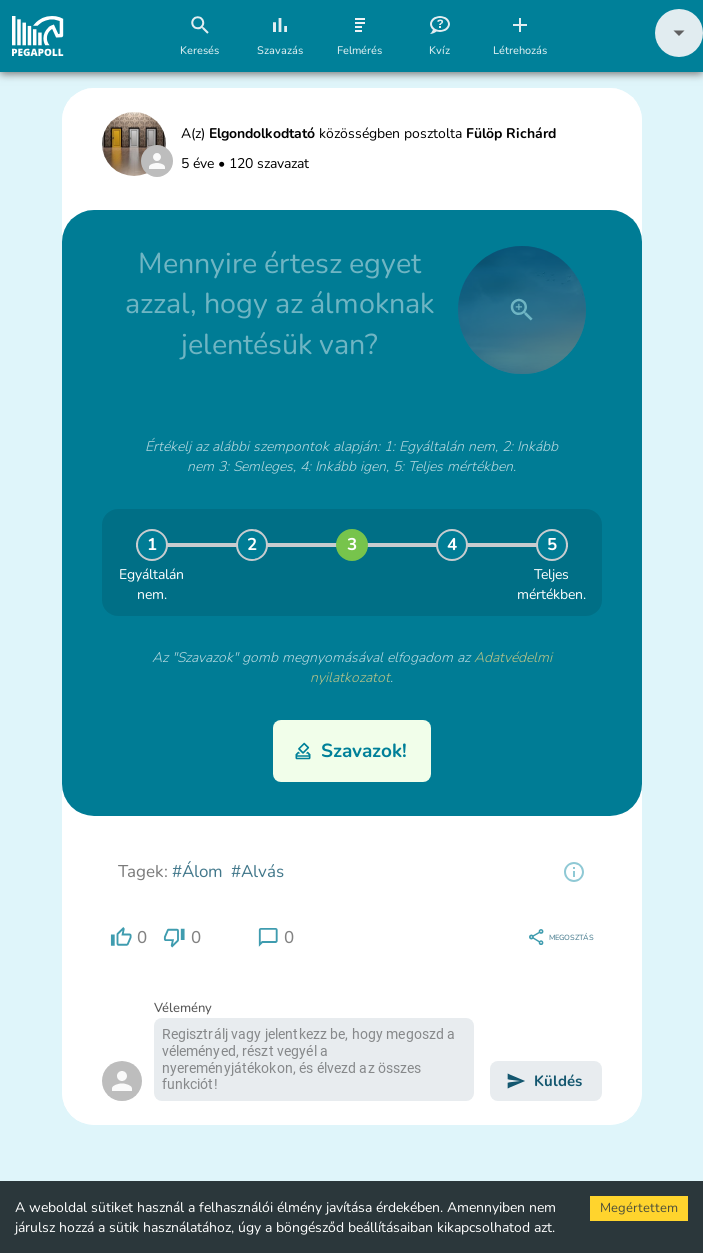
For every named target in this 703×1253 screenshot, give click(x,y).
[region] (574, 872)
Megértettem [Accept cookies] (639, 1208)
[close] (522, 310)
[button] (679, 52)
